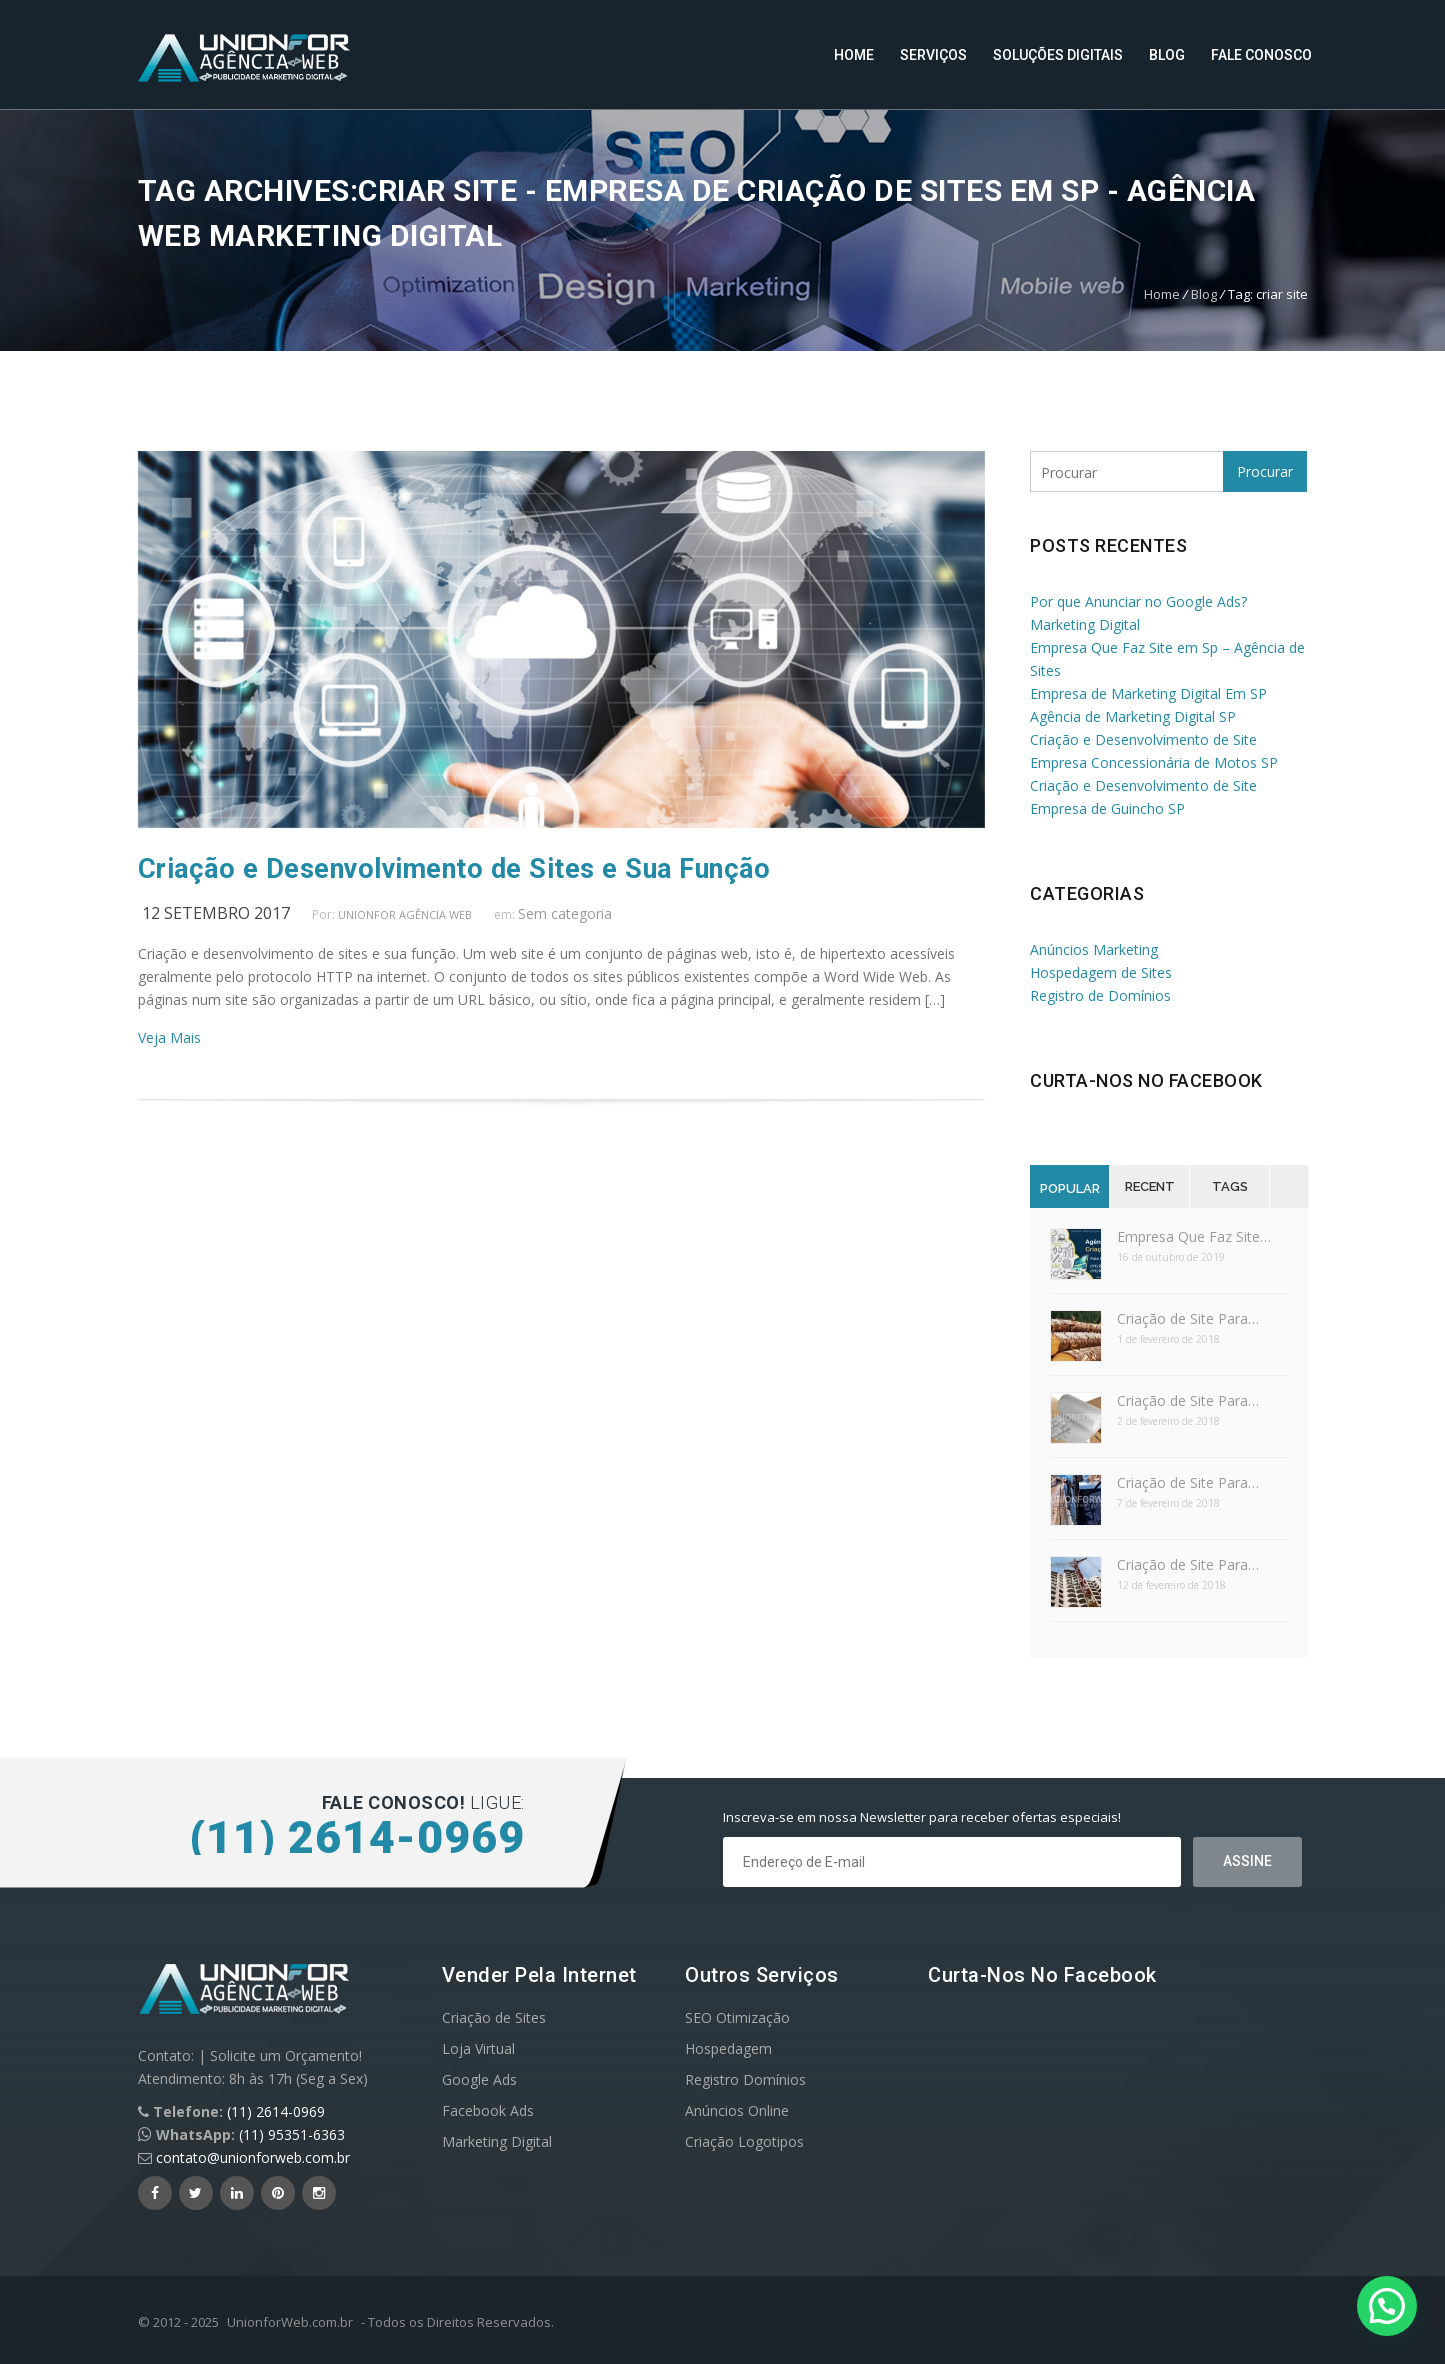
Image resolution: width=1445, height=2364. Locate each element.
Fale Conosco (1261, 55)
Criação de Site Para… (1188, 1318)
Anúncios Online (737, 2110)
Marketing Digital (497, 2141)
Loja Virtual (478, 2048)
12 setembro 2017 (216, 913)
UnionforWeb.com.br (290, 2322)
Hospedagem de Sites (1101, 972)
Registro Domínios (745, 2079)
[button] (1387, 2306)
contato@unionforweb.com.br (253, 2157)
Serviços (933, 55)
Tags (1230, 1186)
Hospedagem (728, 2048)
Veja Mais (169, 1037)
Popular (1070, 1188)
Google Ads (479, 2079)
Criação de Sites (494, 2017)
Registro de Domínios (1100, 995)
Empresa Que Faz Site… (1194, 1236)
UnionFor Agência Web (405, 914)
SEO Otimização (737, 2017)
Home (854, 55)
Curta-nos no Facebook (1146, 1080)
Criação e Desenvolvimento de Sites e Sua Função (454, 869)
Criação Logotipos (744, 2141)
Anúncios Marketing (1094, 949)
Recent (1150, 1186)
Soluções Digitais (1058, 55)
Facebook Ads (488, 2110)
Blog (1167, 55)
